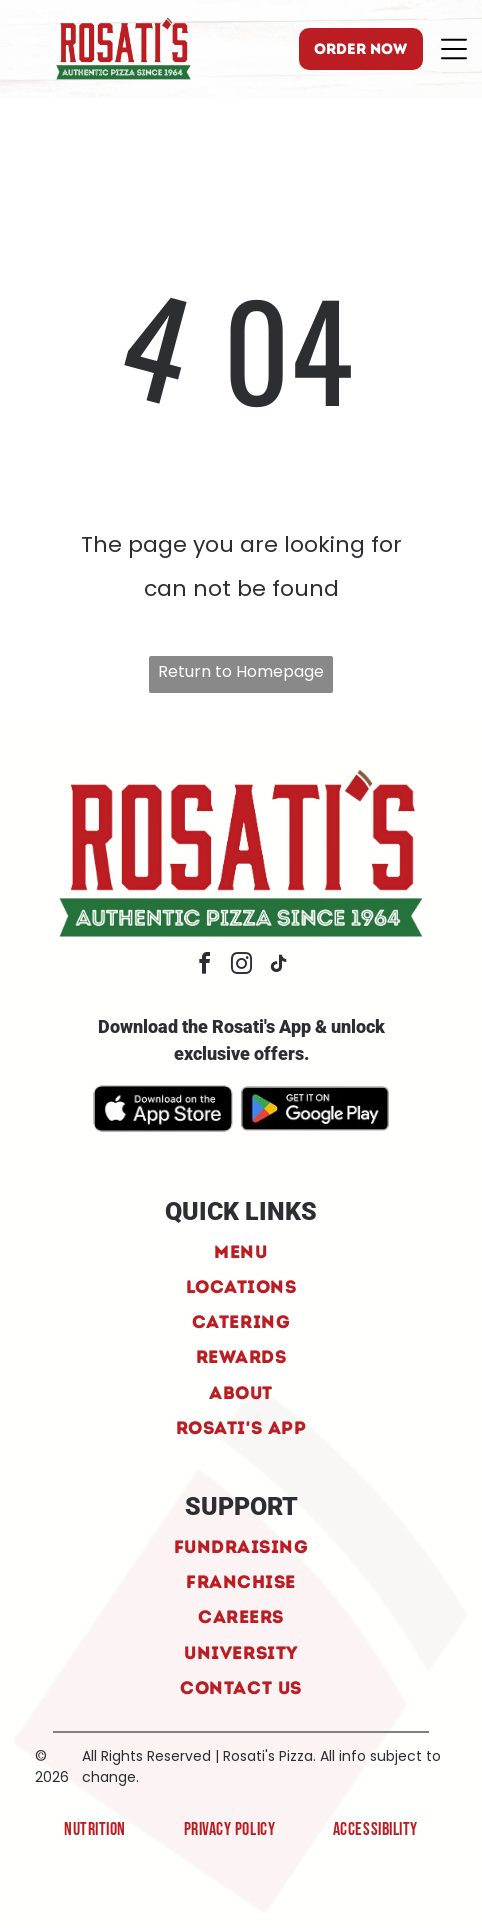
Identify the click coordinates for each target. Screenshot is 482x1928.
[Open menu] (454, 49)
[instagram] (241, 966)
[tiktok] (278, 966)
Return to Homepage (241, 671)
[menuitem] (240, 1250)
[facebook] (204, 966)
